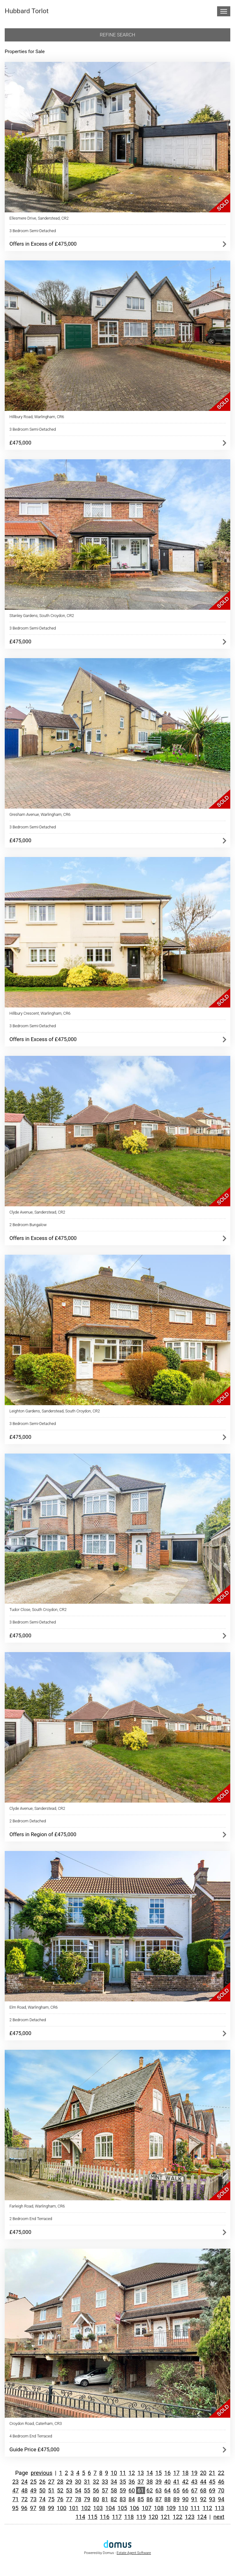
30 (78, 2481)
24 (24, 2481)
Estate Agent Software (134, 2553)
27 (51, 2481)
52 (60, 2490)
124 (202, 2516)
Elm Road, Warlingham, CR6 (33, 2007)
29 (69, 2481)
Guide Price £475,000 (34, 2449)
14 (149, 2473)
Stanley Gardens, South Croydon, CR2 (41, 615)
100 (62, 2508)
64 (167, 2490)
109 (171, 2508)
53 (69, 2490)
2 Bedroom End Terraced (30, 2218)
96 (24, 2508)
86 (149, 2499)
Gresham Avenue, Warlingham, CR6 (40, 814)
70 (221, 2490)
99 (51, 2508)
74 (42, 2499)
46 (221, 2481)
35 (123, 2481)
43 (194, 2481)
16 (167, 2473)
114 (80, 2516)
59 (123, 2490)
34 (114, 2481)
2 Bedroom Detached (27, 1821)
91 (194, 2499)
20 (203, 2473)
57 (105, 2490)
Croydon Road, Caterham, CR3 (35, 2423)
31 (87, 2481)
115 (92, 2516)
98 (42, 2508)
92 (203, 2499)
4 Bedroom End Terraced (30, 2436)
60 (131, 2490)
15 (158, 2473)
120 (153, 2516)
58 (114, 2490)
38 (149, 2481)
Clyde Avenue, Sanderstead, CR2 (37, 1212)
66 (185, 2490)
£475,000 (20, 442)
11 (123, 2473)
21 (212, 2473)
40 (167, 2481)
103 (98, 2508)
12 (131, 2473)
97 (33, 2508)
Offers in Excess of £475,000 (43, 244)
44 (203, 2481)
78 (78, 2499)
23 (15, 2481)
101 (74, 2508)
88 (167, 2499)
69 (212, 2490)
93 (212, 2499)
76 (60, 2499)
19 (194, 2473)
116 (105, 2516)
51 (51, 2490)
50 (42, 2490)
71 (15, 2499)
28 (60, 2481)
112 (207, 2508)
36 (131, 2481)
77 (69, 2499)
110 (183, 2508)
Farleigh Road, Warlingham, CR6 (37, 2206)
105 (122, 2508)
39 (158, 2481)
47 (15, 2490)
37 (140, 2481)
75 (51, 2499)
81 (105, 2499)
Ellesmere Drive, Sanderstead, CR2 (39, 218)
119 (141, 2516)
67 (194, 2490)
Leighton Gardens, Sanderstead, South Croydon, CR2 (54, 1411)
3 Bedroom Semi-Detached (32, 230)
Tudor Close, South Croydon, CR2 (38, 1609)
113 (219, 2508)
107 (146, 2508)
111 (195, 2508)
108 (159, 2508)
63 (158, 2490)
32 (96, 2481)
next (218, 2516)
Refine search (117, 35)
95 (15, 2508)
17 (176, 2473)
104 (110, 2508)
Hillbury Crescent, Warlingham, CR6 (39, 1013)
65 (176, 2490)
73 (33, 2499)
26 (42, 2481)
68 (203, 2490)
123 (190, 2516)
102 (86, 2508)
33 (105, 2481)
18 (185, 2473)
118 (129, 2516)
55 (87, 2490)
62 (149, 2490)
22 (221, 2473)
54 (78, 2490)
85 (140, 2499)
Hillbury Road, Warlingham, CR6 (36, 416)
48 (24, 2490)
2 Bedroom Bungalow (27, 1224)
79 (87, 2499)
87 (158, 2499)
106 (134, 2508)
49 (33, 2490)
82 (114, 2499)
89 (176, 2499)
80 (96, 2499)
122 (178, 2516)
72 (24, 2499)
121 (165, 2516)
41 (176, 2481)
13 (140, 2473)
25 (33, 2481)
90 (185, 2499)
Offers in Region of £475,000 (42, 1834)
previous (41, 2473)
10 (114, 2473)
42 (185, 2481)
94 (221, 2499)
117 (117, 2516)
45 (212, 2481)
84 (131, 2499)
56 (96, 2490)
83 (123, 2499)
